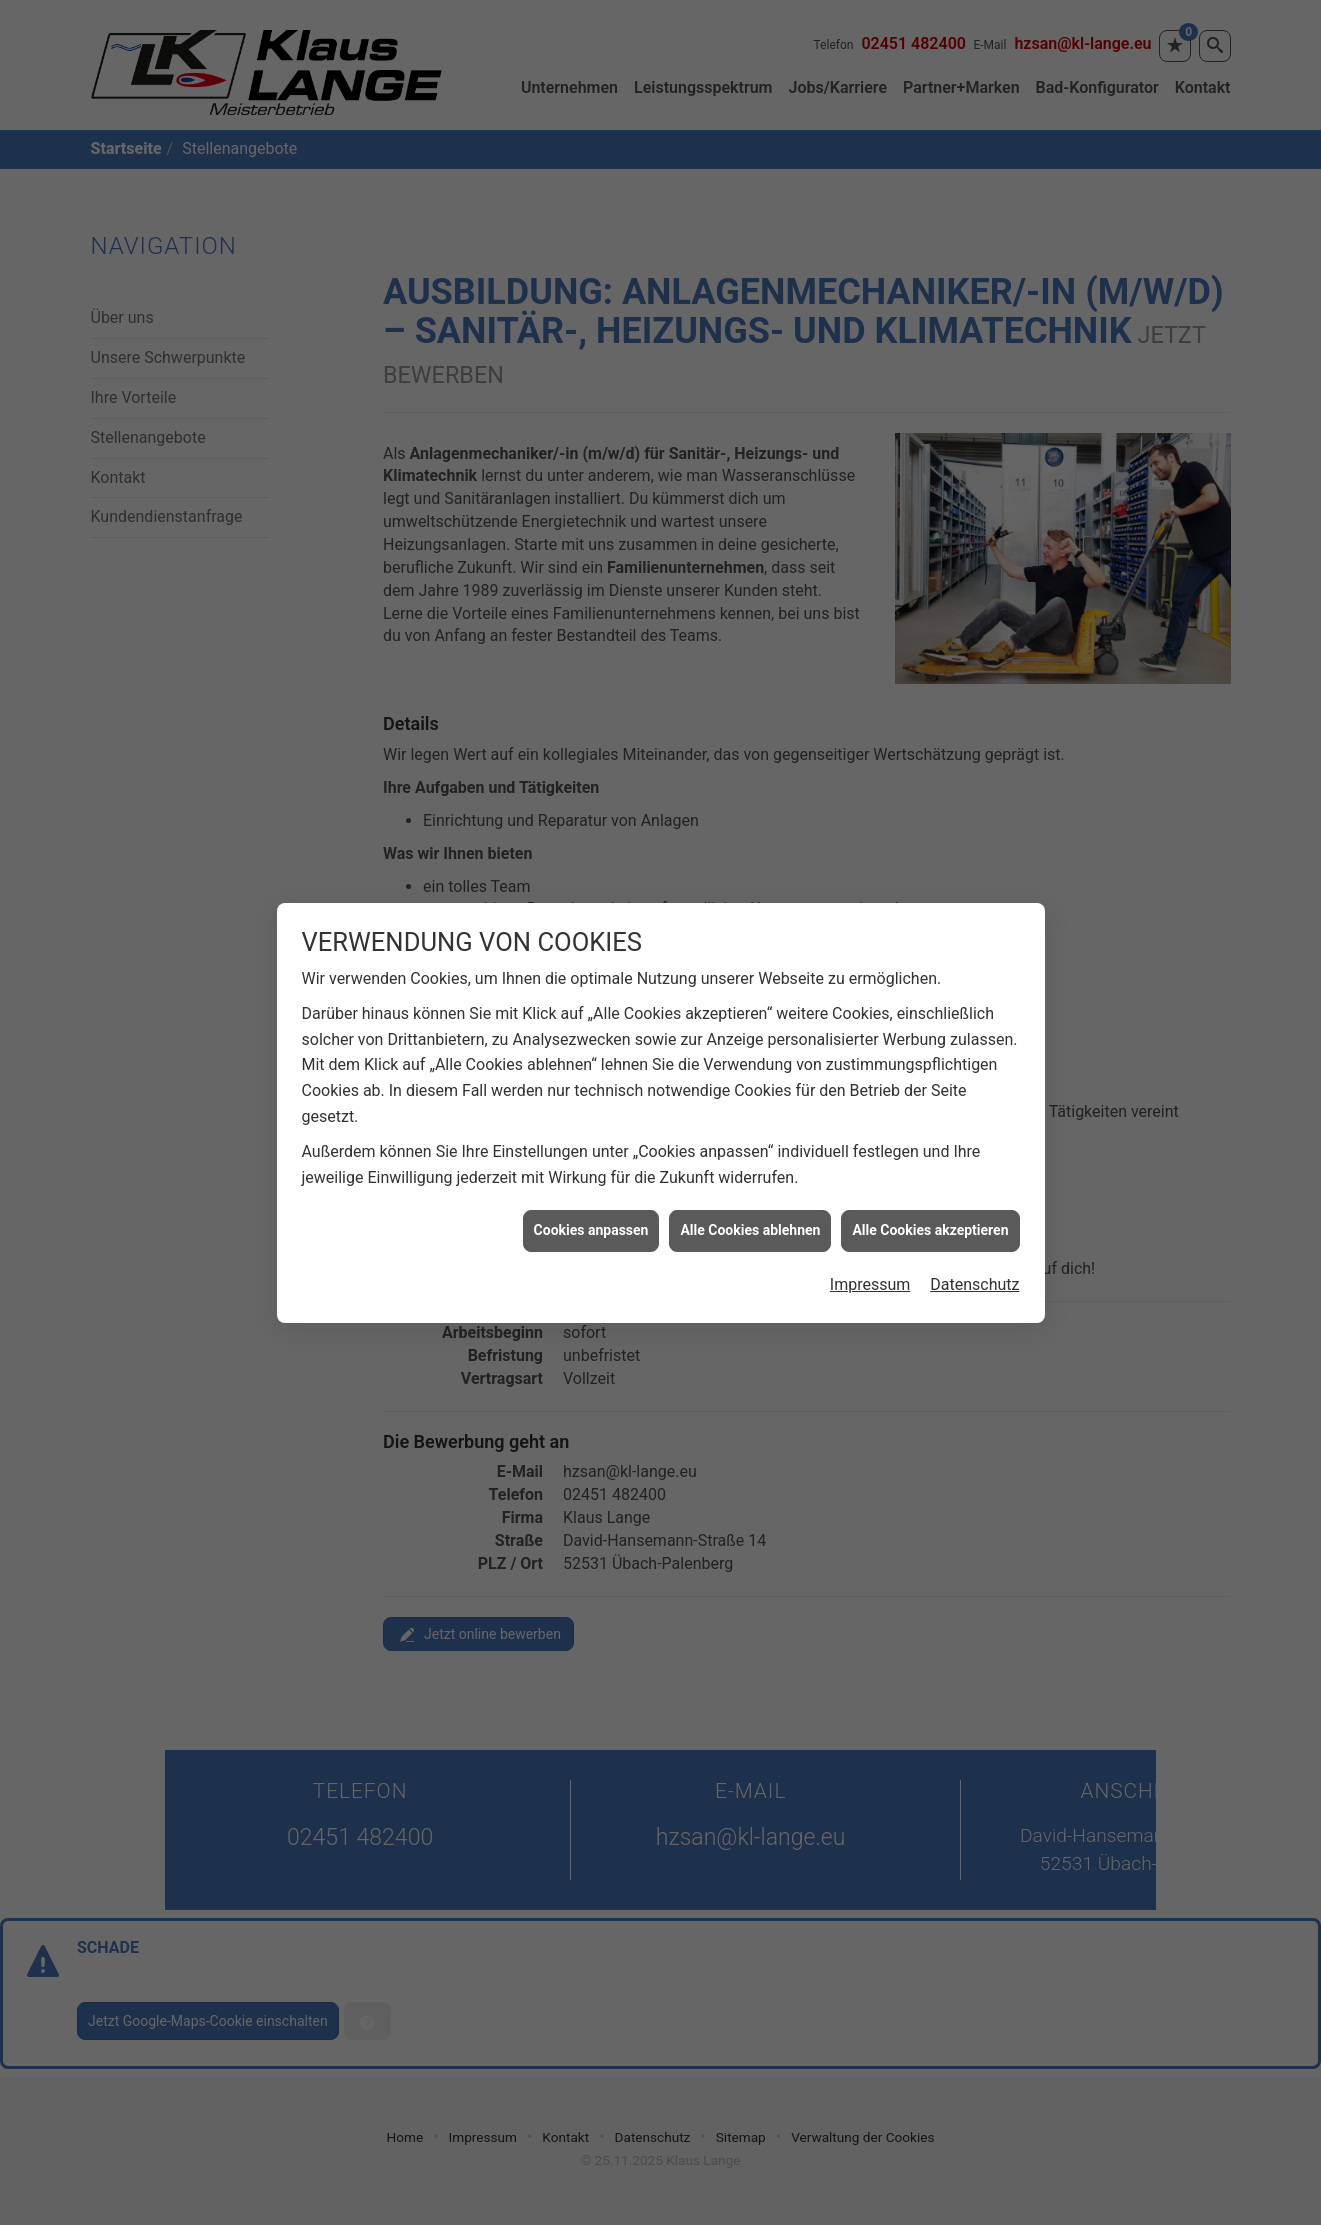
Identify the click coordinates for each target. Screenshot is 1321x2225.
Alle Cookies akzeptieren (930, 1201)
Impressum (870, 1254)
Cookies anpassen (591, 1201)
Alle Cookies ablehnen (750, 1201)
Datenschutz (974, 1254)
